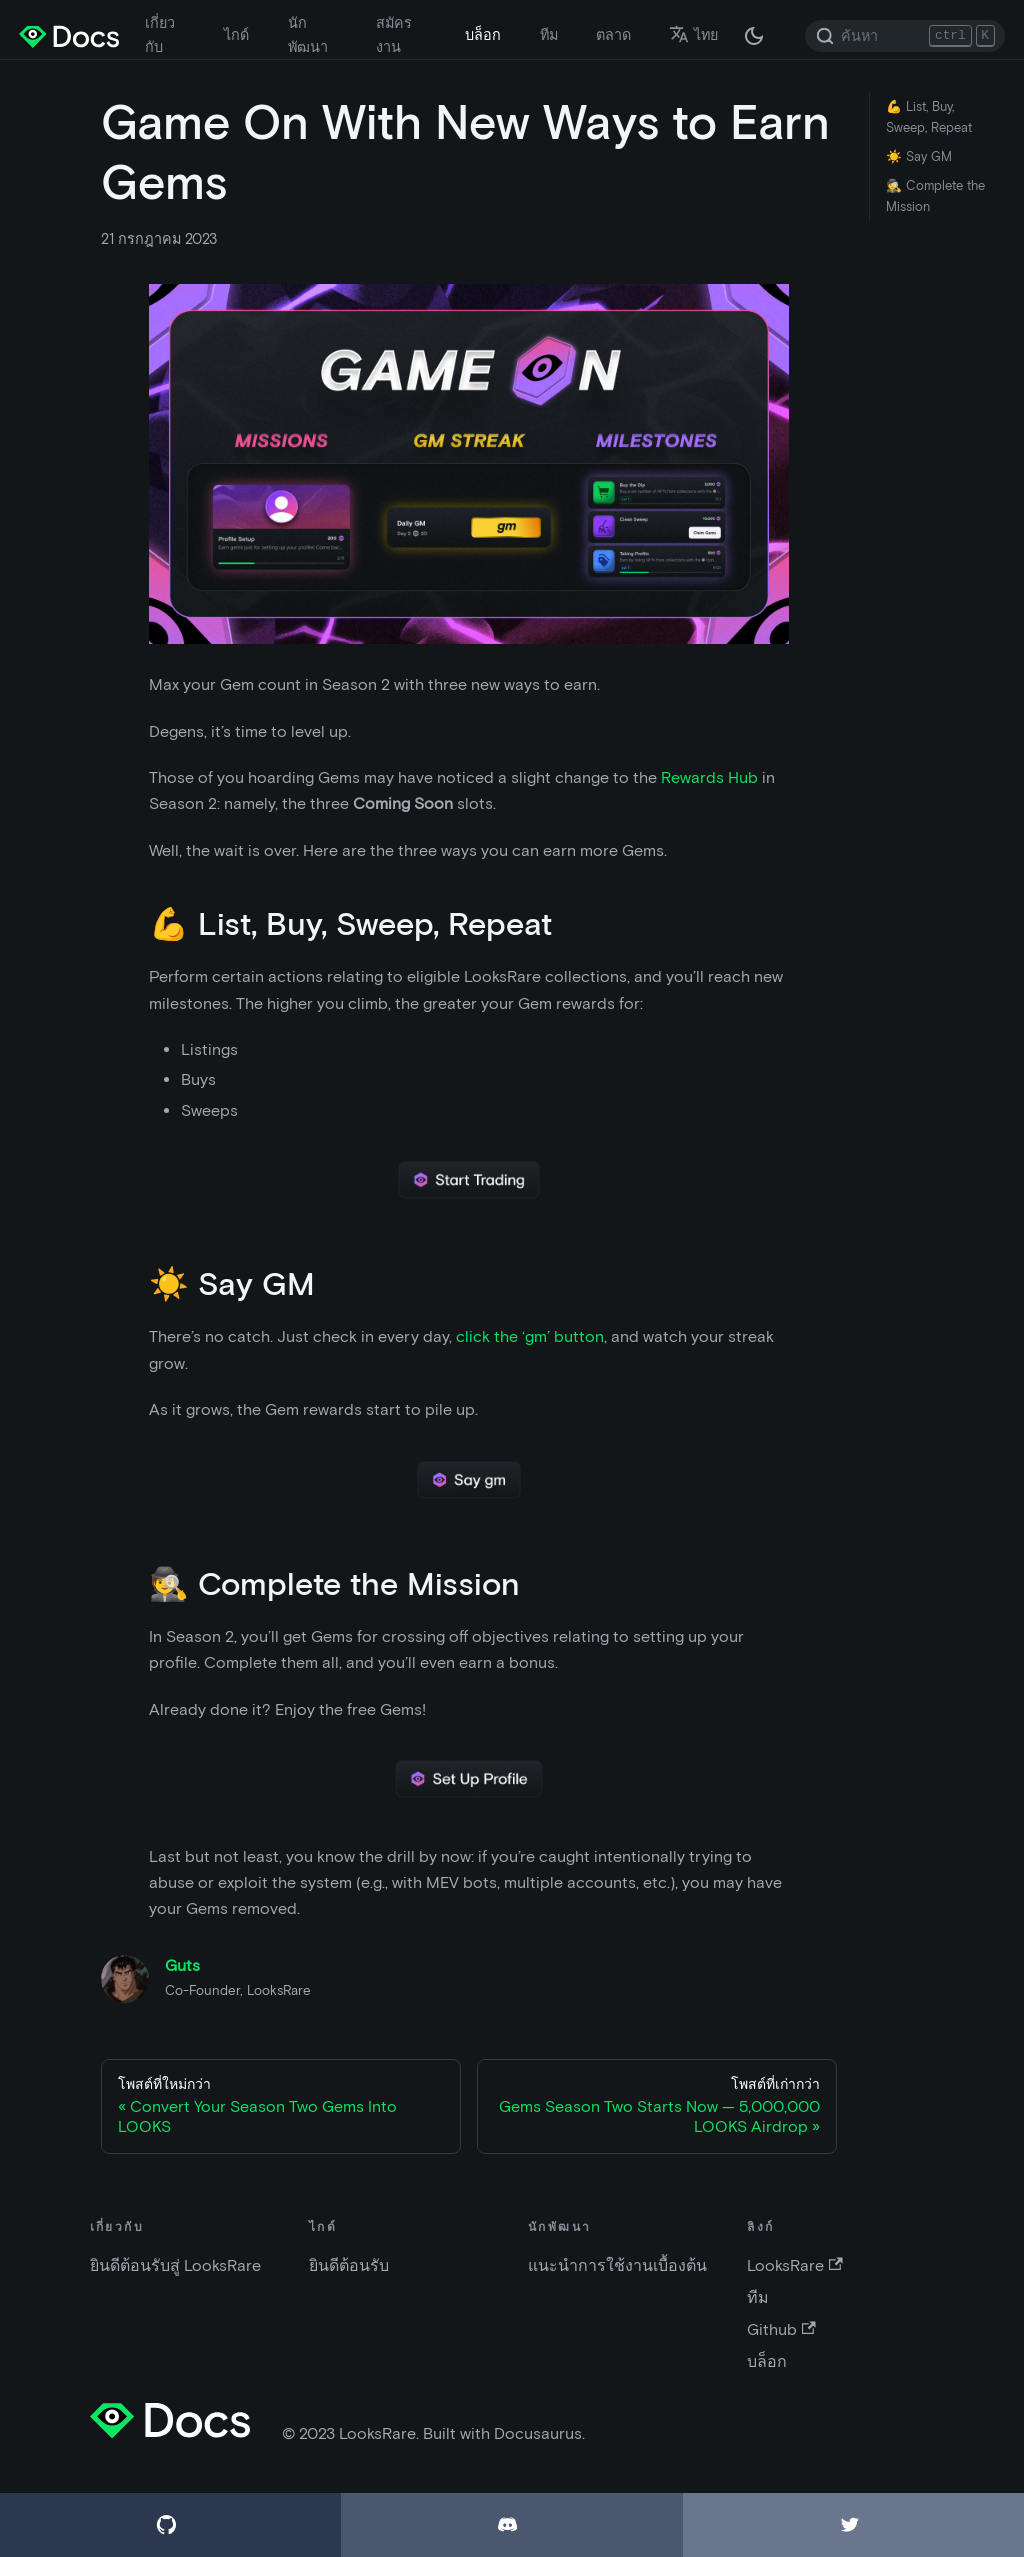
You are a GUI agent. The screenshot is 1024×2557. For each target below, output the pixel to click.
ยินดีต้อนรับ (349, 2265)
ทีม (549, 35)
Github (781, 2329)
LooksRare (794, 2265)
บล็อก (483, 35)
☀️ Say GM (919, 156)
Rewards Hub (709, 777)
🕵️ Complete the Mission (935, 196)
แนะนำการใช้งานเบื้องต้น (617, 2265)
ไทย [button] (693, 35)
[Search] (905, 36)
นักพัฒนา (308, 35)
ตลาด (613, 35)
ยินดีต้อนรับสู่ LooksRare (175, 2265)
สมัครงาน (394, 35)
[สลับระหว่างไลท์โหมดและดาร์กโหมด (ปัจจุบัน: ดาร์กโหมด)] (754, 36)
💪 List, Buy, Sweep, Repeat (929, 117)
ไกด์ (236, 35)
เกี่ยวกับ (160, 35)
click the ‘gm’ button (530, 1336)
